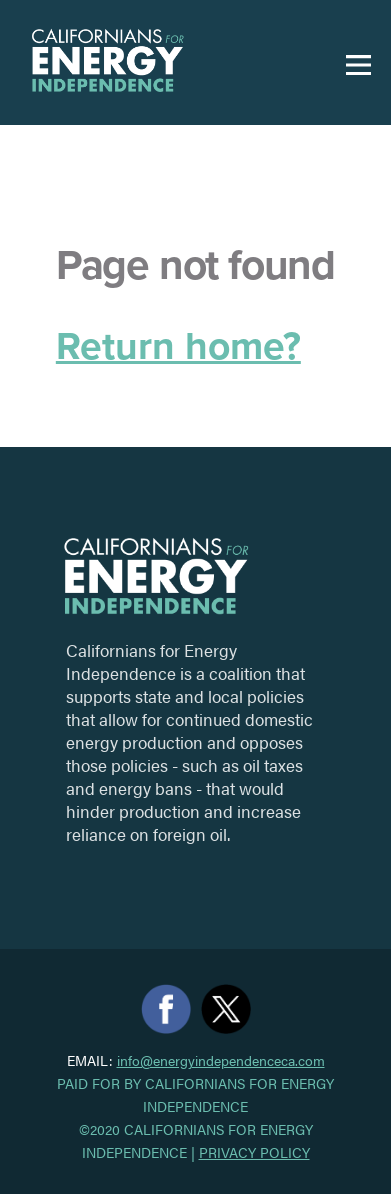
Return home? (178, 346)
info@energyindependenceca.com (221, 1060)
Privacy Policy (254, 1152)
